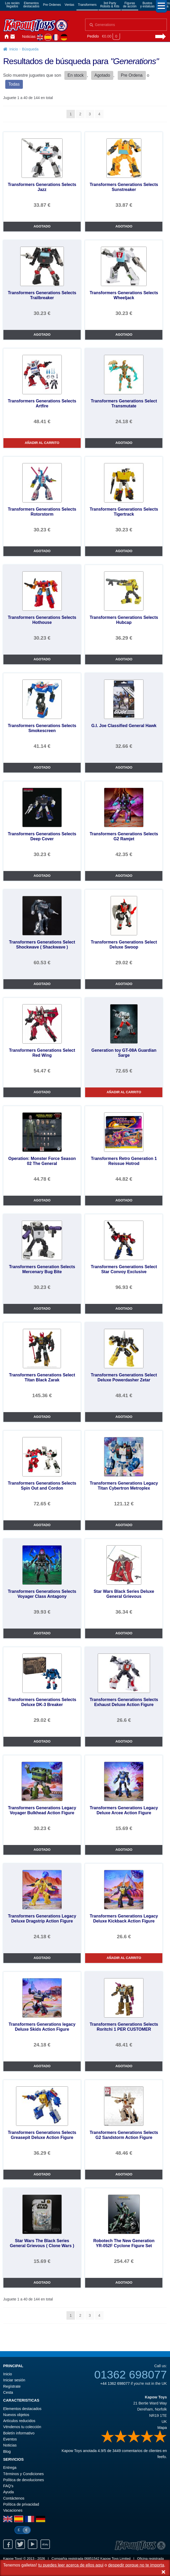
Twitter (20, 2544)
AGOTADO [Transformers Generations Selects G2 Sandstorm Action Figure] (123, 2174)
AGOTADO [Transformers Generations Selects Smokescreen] (42, 767)
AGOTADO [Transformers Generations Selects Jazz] (42, 226)
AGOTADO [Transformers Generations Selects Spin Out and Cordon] (42, 1525)
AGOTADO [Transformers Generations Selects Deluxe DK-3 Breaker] (42, 1741)
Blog (7, 2451)
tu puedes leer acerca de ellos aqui (70, 2565)
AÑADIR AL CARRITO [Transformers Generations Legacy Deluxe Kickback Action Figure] (124, 1958)
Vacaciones (12, 2510)
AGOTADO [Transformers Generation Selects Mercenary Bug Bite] (42, 1308)
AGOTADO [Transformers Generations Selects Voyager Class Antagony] (42, 1633)
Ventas (69, 5)
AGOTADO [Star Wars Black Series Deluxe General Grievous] (123, 1633)
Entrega (9, 2467)
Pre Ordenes (52, 5)
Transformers (87, 5)
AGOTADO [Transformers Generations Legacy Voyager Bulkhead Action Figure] (42, 1850)
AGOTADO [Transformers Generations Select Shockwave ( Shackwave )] (42, 984)
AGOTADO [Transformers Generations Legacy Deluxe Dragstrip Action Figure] (42, 1958)
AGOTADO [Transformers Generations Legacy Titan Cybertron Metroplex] (123, 1525)
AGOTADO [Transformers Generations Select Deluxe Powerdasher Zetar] (123, 1417)
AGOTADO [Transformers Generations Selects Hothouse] (42, 659)
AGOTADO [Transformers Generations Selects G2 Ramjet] (123, 876)
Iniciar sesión (19, 37)
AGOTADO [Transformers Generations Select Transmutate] (123, 443)
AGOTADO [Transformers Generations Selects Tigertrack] (123, 551)
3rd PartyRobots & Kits (109, 4)
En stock (76, 75)
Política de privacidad (21, 2504)
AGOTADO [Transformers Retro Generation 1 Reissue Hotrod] (123, 1200)
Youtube (32, 2544)
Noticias (28, 36)
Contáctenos (12, 37)
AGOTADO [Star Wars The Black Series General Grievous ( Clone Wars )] (42, 2282)
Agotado (102, 75)
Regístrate (11, 2386)
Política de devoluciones (23, 2480)
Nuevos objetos (16, 2415)
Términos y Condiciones (23, 2474)
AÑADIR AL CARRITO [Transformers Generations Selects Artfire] (42, 443)
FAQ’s (8, 2486)
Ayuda (8, 2492)
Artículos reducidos (19, 2421)
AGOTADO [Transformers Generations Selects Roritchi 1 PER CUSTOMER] (123, 2066)
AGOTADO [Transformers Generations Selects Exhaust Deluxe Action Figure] (123, 1741)
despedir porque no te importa (136, 2565)
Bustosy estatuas (147, 4)
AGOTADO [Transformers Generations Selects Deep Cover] (42, 876)
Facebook (8, 2544)
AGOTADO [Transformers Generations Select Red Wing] (42, 1092)
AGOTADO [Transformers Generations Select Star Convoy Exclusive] (123, 1308)
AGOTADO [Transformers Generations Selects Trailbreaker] (42, 334)
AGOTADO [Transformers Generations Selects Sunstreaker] (123, 226)
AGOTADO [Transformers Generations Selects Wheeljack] (123, 334)
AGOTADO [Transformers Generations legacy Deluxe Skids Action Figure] (42, 2066)
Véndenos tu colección (22, 2427)
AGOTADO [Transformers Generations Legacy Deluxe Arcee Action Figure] (123, 1850)
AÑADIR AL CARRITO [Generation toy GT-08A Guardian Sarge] (124, 1092)
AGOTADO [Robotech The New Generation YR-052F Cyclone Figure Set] (123, 2282)
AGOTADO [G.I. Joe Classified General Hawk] (123, 767)
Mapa (162, 2427)
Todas (14, 84)
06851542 (92, 2559)
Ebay (45, 2544)
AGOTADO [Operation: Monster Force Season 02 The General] (42, 1200)
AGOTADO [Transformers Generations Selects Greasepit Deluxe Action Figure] (42, 2174)
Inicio (6, 37)
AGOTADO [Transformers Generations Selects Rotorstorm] (42, 551)
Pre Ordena (132, 75)
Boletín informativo (18, 2433)
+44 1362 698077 (115, 2383)
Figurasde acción (129, 4)
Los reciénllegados (12, 4)
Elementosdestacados (31, 4)
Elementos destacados (22, 2409)
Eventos (10, 2439)
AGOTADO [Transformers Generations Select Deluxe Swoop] (123, 984)
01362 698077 (130, 2374)
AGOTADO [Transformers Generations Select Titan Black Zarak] (42, 1417)
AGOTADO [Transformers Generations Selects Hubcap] (123, 659)
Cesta (8, 2392)
